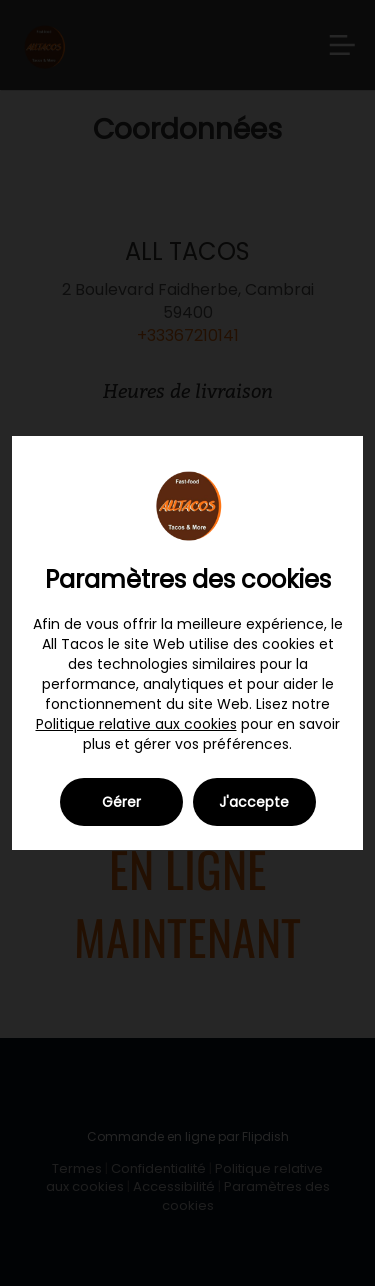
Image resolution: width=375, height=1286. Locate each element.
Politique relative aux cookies (136, 724)
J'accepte (254, 802)
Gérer (121, 802)
